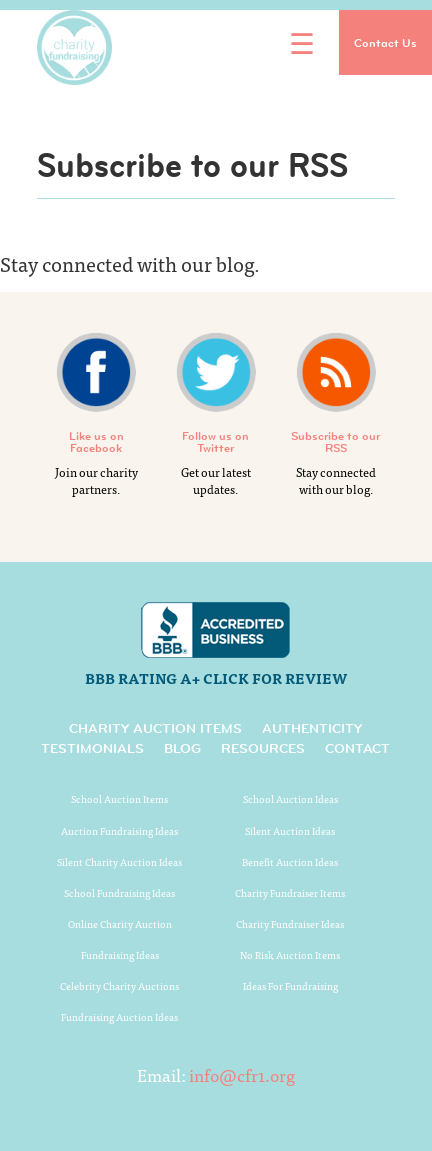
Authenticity (312, 728)
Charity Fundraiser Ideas (290, 924)
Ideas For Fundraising (290, 986)
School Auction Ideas (290, 799)
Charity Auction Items (155, 728)
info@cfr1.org (242, 1074)
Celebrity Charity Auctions (119, 986)
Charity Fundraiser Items (290, 893)
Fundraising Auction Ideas (119, 1017)
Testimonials (92, 748)
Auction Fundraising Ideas (119, 831)
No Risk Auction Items (290, 955)
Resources (263, 748)
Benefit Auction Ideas (290, 862)
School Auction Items (119, 799)
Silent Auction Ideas (290, 831)
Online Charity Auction (120, 924)
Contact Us (385, 42)
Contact (357, 748)
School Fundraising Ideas (119, 893)
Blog (182, 748)
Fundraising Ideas (120, 955)
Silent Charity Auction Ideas (119, 862)
